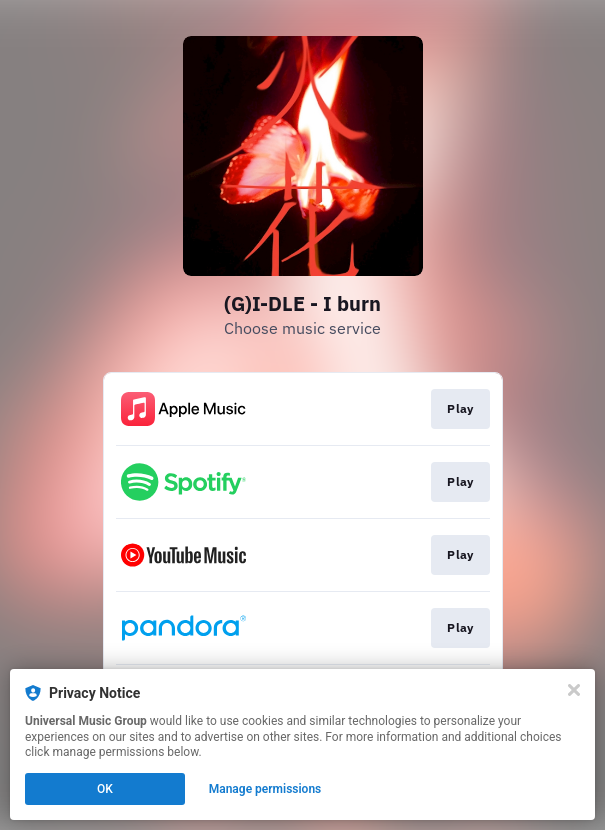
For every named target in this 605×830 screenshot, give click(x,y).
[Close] (574, 690)
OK (105, 789)
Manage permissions (265, 789)
